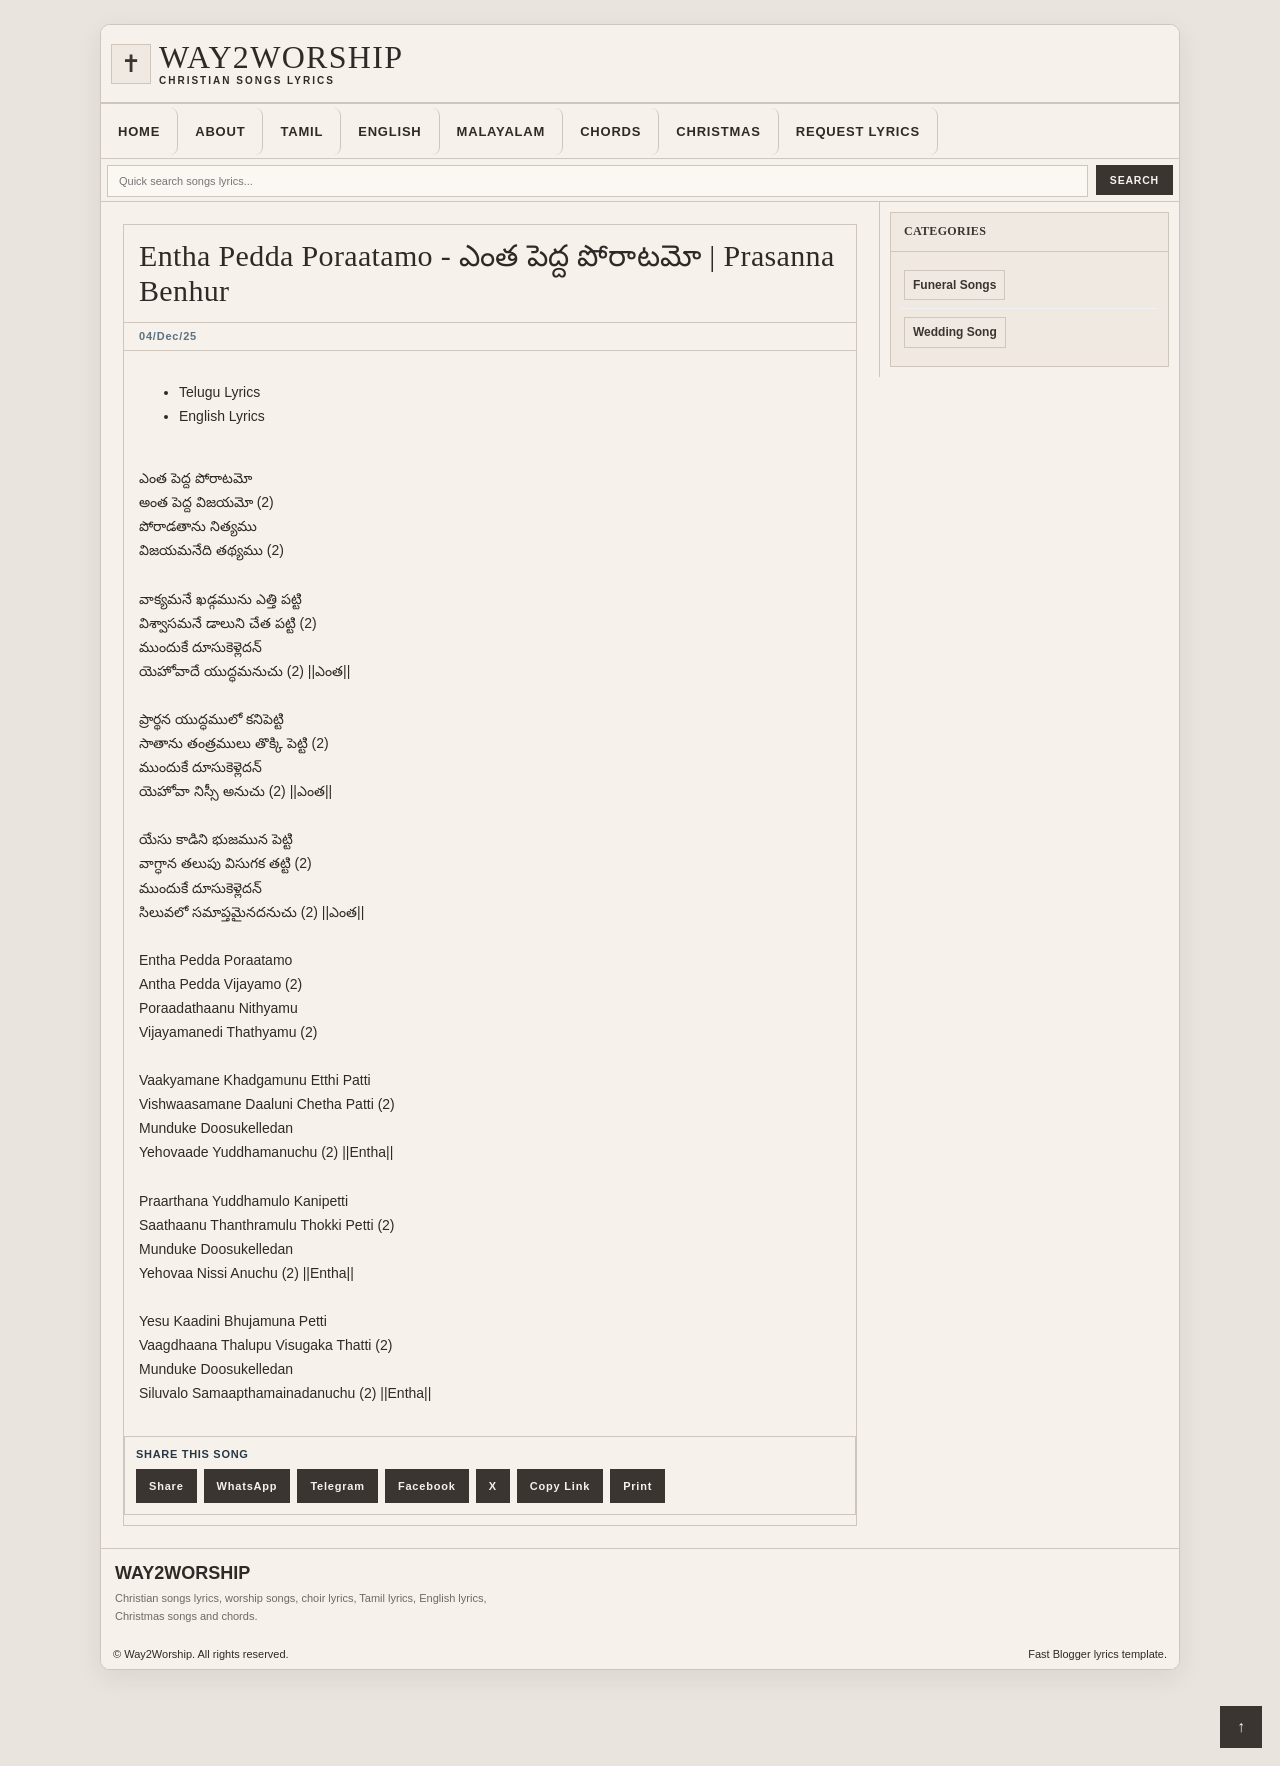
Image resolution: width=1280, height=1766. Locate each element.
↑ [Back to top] (1241, 1726)
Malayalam (501, 131)
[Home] (640, 64)
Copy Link (560, 1486)
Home (139, 131)
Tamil (301, 131)
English (389, 131)
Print (637, 1486)
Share (166, 1486)
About (220, 131)
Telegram (337, 1486)
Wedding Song (955, 332)
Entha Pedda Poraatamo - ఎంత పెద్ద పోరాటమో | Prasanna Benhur (487, 273)
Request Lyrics (858, 131)
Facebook (427, 1486)
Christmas (718, 131)
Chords (610, 131)
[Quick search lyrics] (597, 181)
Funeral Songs (954, 285)
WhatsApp (247, 1486)
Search (1134, 180)
